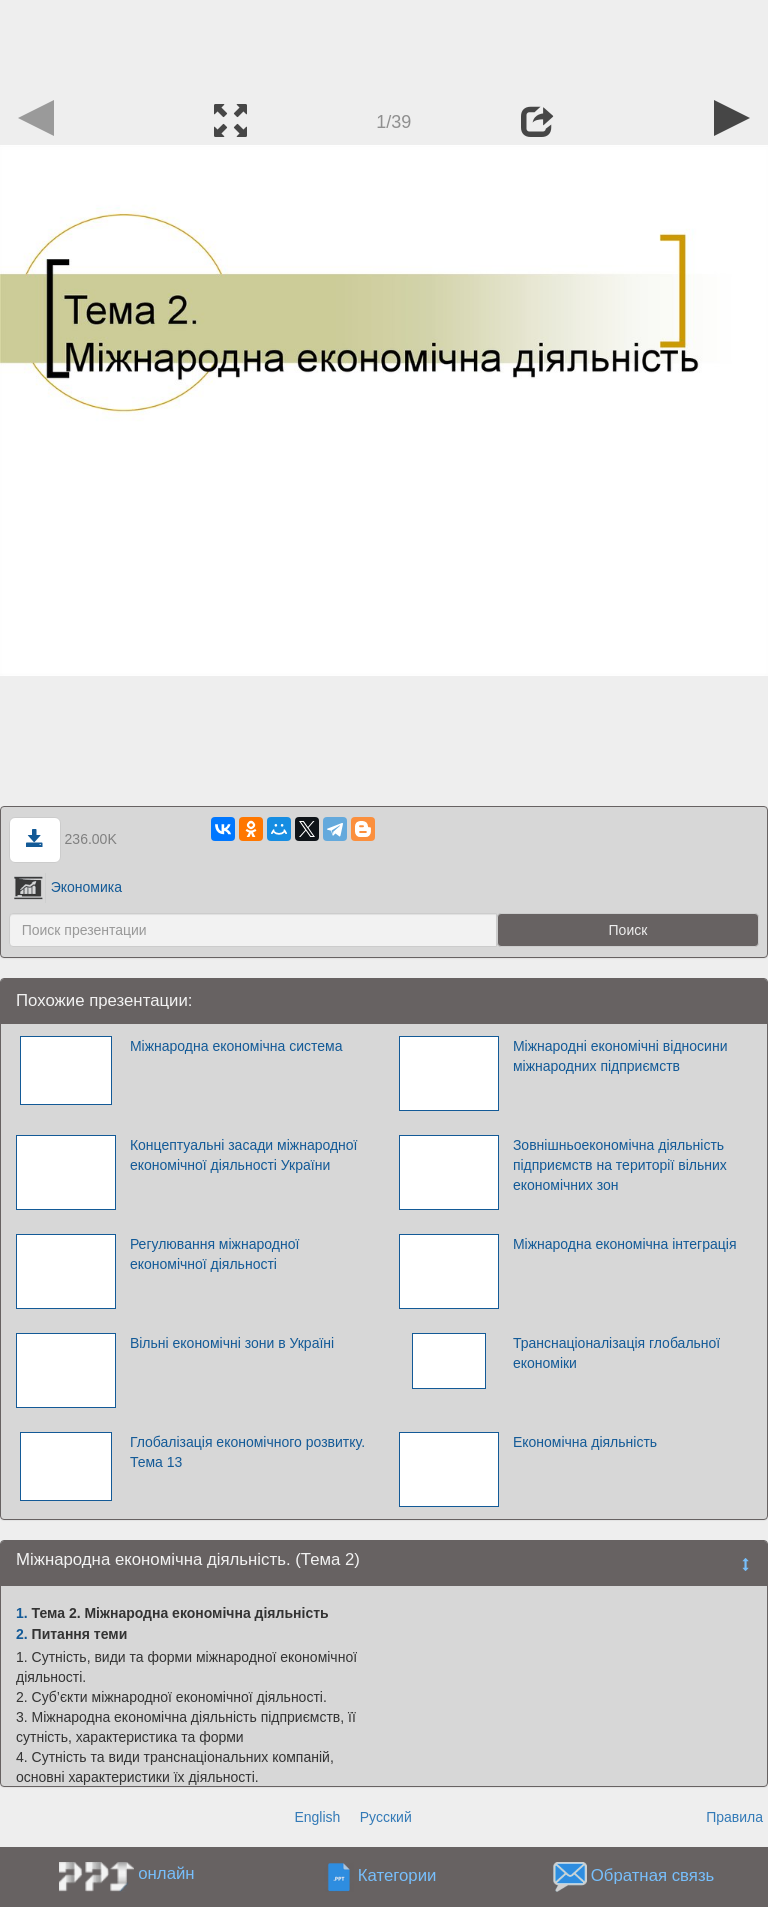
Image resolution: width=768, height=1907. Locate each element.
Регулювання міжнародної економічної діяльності (214, 1254)
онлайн (166, 1873)
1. (22, 1613)
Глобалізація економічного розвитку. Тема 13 (247, 1452)
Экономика (68, 887)
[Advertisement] (384, 45)
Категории (397, 1876)
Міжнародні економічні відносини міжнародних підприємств (620, 1056)
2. (22, 1634)
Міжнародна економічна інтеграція (625, 1244)
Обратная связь (653, 1876)
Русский (386, 1817)
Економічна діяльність (585, 1442)
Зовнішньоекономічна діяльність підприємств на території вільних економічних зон (620, 1165)
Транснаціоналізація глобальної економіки (616, 1353)
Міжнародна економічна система (236, 1046)
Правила (734, 1817)
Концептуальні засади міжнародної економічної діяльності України (244, 1155)
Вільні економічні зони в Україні (232, 1343)
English (317, 1817)
